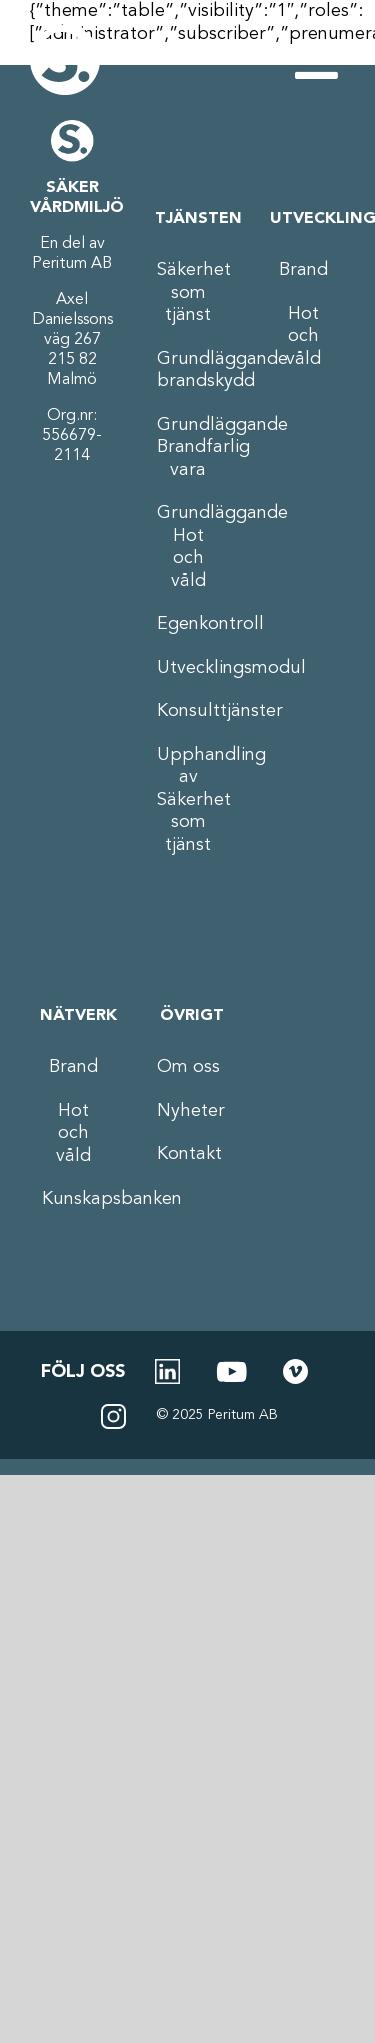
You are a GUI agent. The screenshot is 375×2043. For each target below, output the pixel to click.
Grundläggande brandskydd (188, 370)
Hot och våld (303, 336)
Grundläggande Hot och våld (188, 547)
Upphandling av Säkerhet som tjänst (188, 800)
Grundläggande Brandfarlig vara (188, 447)
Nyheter (188, 1111)
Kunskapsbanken (73, 1199)
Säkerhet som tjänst (188, 292)
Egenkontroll (188, 624)
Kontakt (188, 1154)
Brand (303, 270)
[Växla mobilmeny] (320, 60)
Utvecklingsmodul (188, 668)
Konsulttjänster (188, 711)
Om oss (188, 1067)
